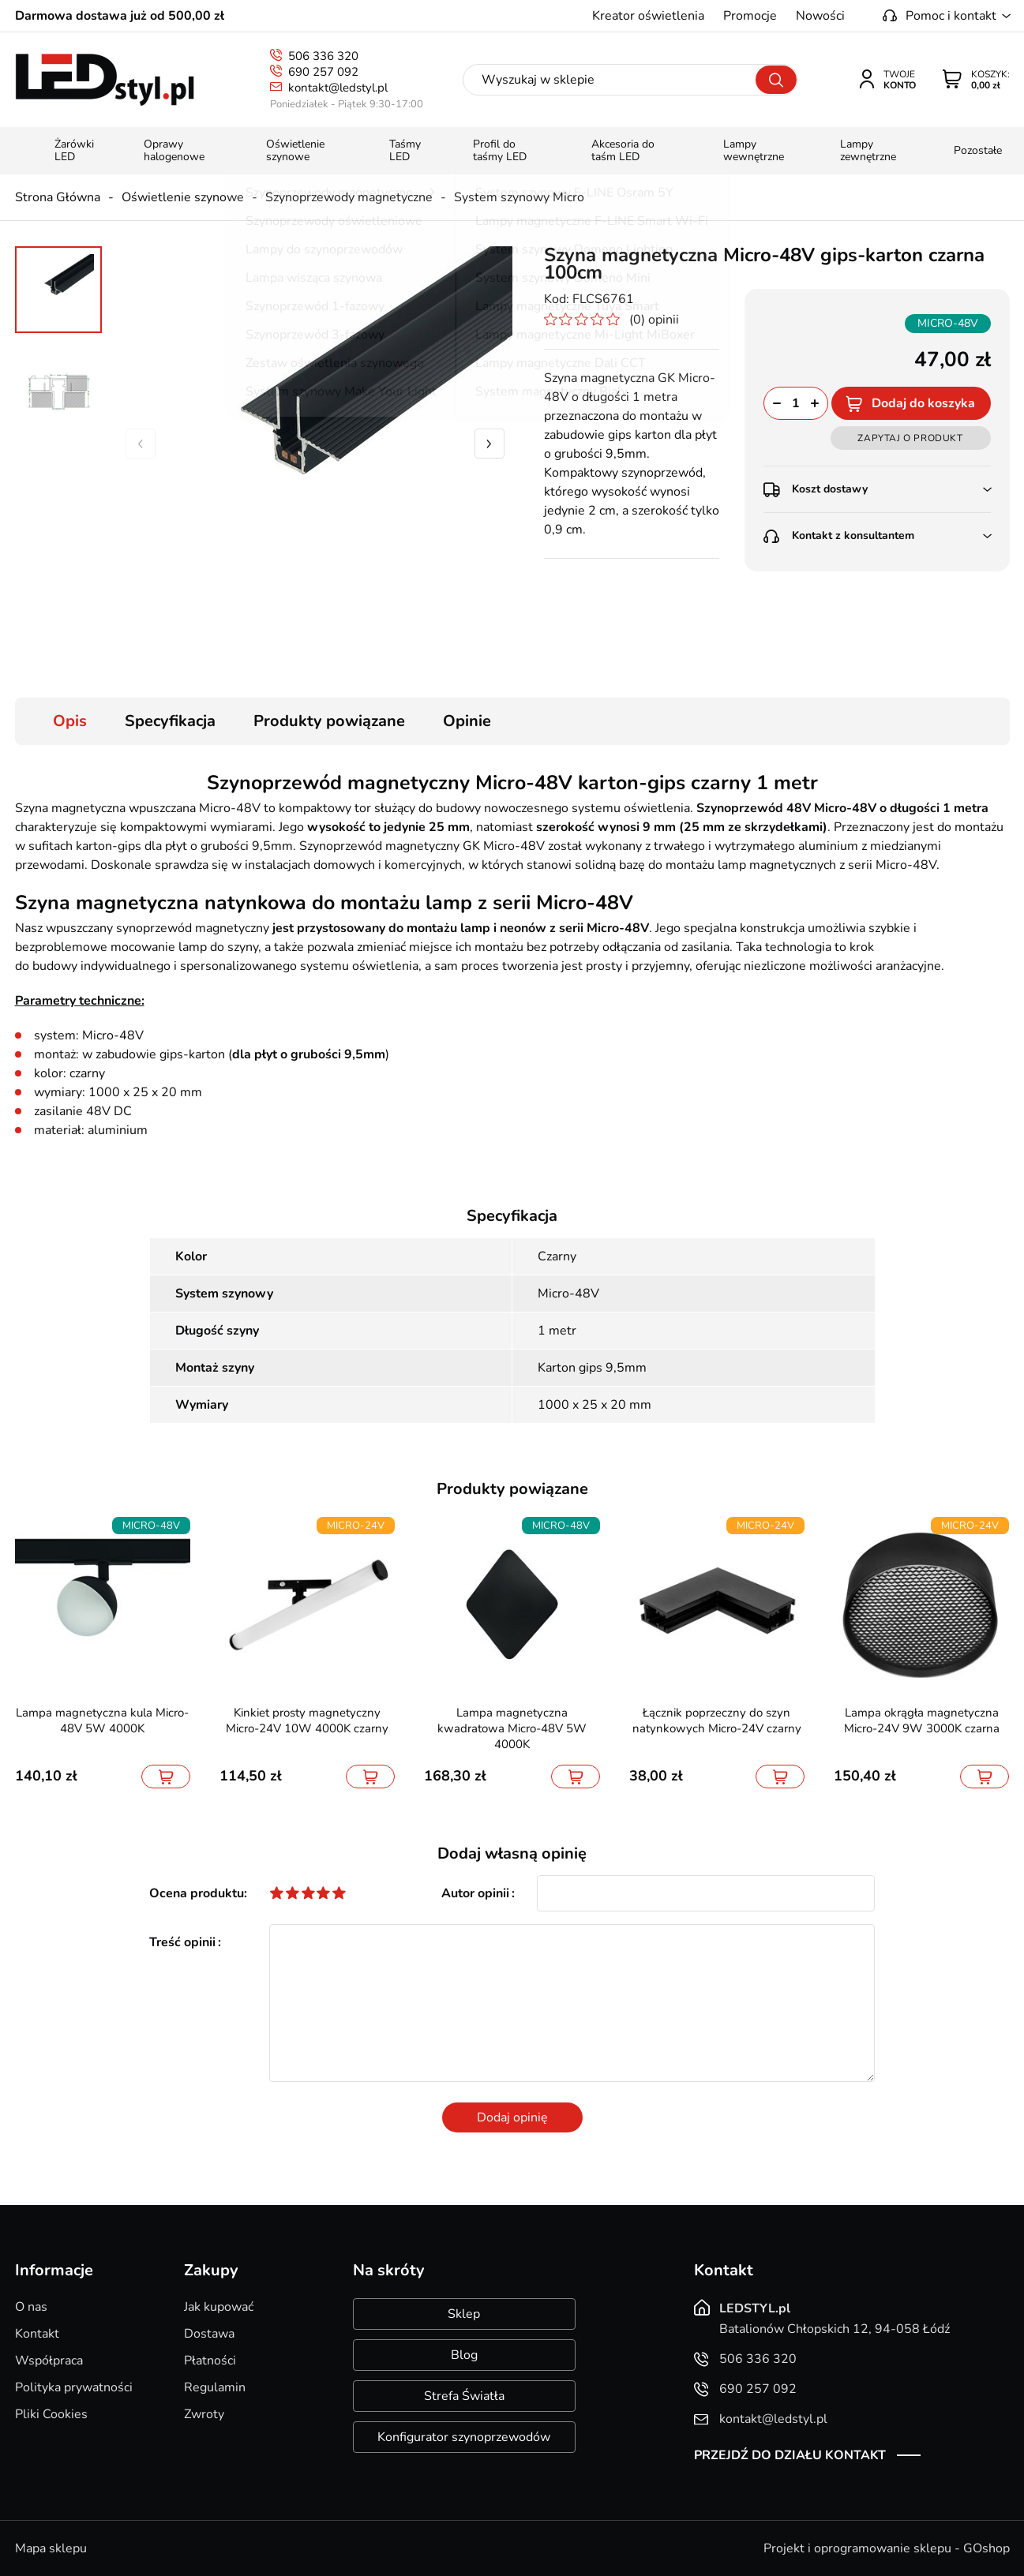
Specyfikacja (170, 721)
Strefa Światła (464, 2396)
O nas (31, 2307)
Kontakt (37, 2333)
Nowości (820, 15)
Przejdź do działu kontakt (790, 2455)
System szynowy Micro (519, 197)
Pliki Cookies (51, 2414)
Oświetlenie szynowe (183, 197)
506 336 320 (323, 56)
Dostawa (209, 2333)
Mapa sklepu (51, 2548)
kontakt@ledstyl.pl (338, 87)
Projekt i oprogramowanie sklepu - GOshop (886, 2548)
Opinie (467, 721)
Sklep (464, 2314)
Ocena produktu (196, 1893)
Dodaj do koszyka (923, 403)
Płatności (210, 2360)
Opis (70, 721)
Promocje (750, 15)
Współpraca (49, 2360)
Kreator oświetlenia (648, 15)
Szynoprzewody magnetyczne (349, 197)
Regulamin (215, 2387)
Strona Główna (57, 197)
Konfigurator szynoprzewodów (463, 2437)
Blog (464, 2355)
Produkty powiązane (329, 721)
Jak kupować (218, 2307)
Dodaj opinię (512, 2117)
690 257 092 (323, 72)
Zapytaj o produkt (909, 438)
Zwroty (204, 2414)
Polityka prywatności (74, 2387)
